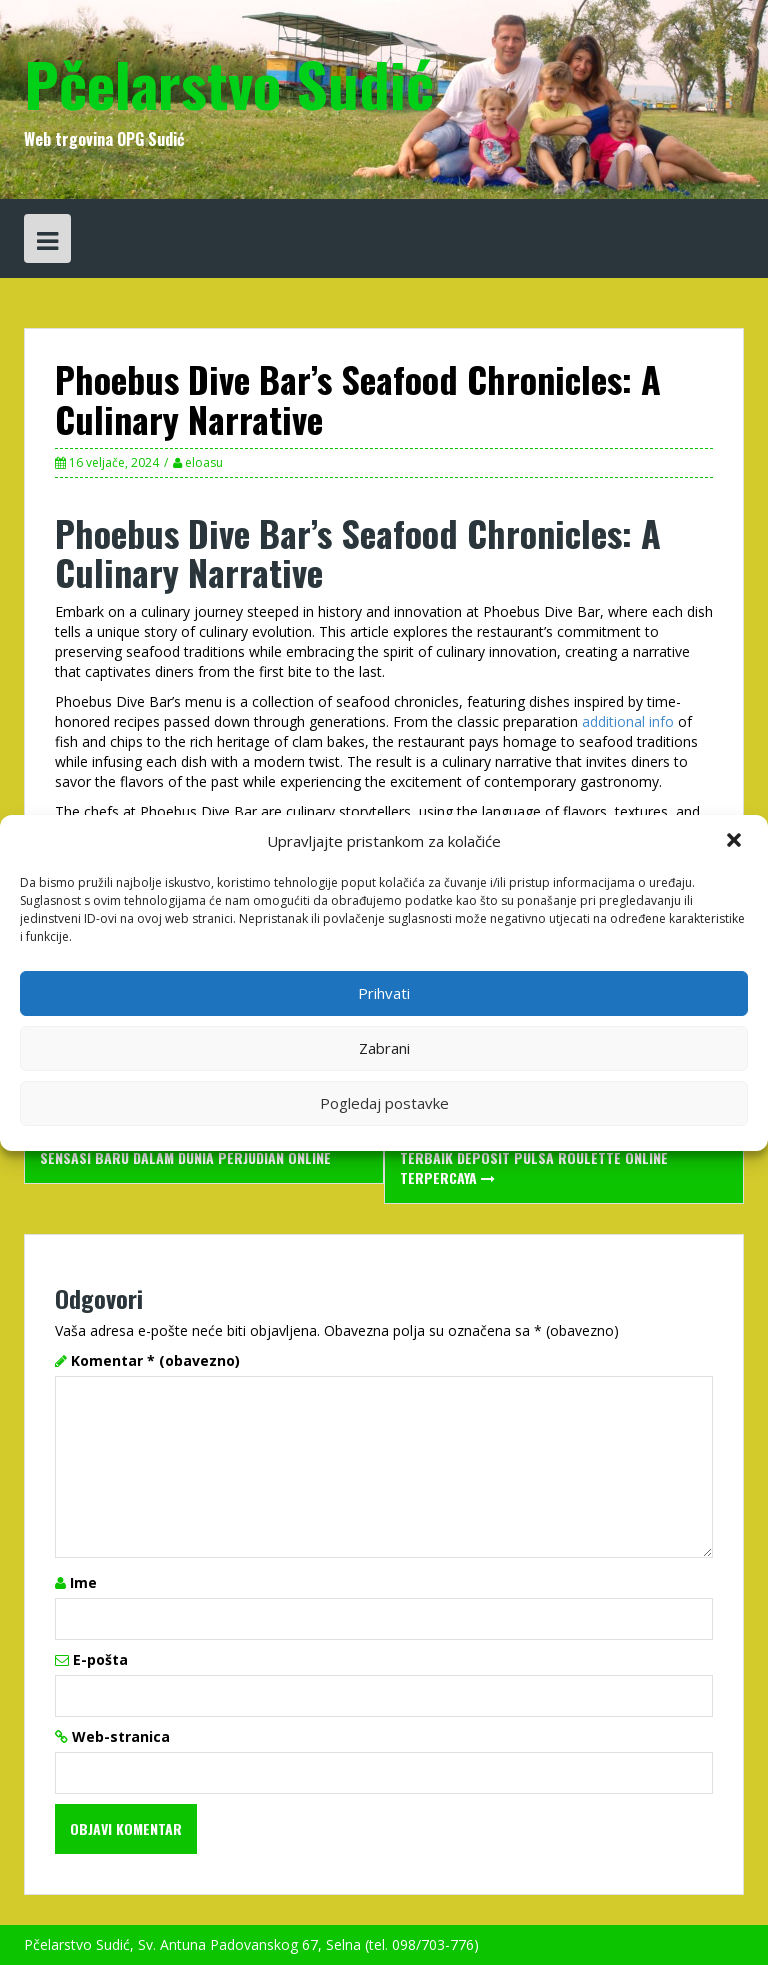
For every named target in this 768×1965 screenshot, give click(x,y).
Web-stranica (121, 1736)
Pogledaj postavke (384, 1103)
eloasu (204, 462)
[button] (736, 842)
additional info (628, 721)
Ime (83, 1582)
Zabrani (384, 1048)
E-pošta (100, 1659)
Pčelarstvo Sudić (229, 82)
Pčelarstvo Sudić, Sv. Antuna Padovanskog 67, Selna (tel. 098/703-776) (251, 1944)
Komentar (155, 1360)
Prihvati (384, 993)
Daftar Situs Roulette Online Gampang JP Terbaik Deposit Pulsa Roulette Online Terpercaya (540, 1157)
